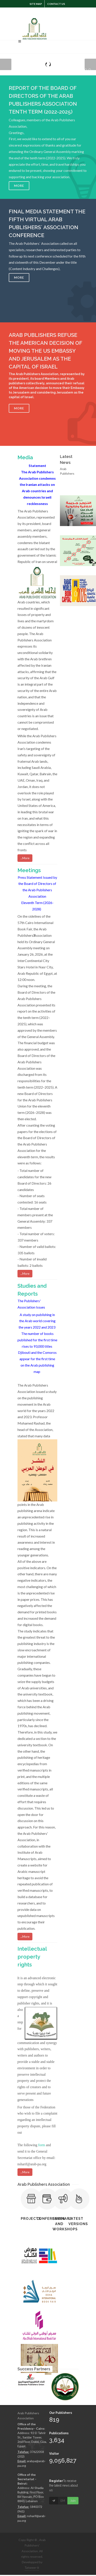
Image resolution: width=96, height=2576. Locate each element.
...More (25, 858)
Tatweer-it (31, 2567)
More (19, 185)
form (41, 2145)
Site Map (36, 3)
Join (73, 2500)
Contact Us (56, 3)
